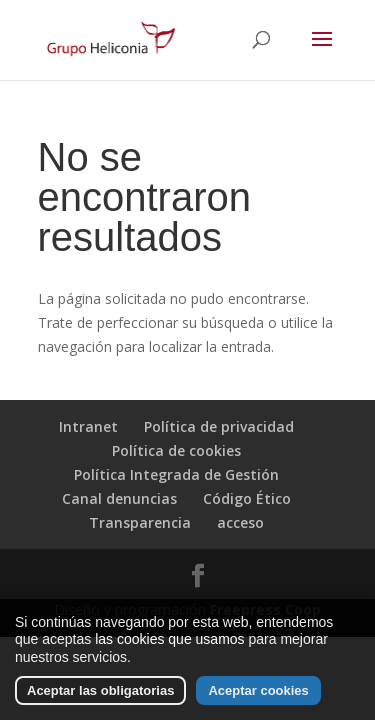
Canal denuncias (119, 498)
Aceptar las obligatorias (100, 693)
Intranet (88, 426)
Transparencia (140, 522)
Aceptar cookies (258, 693)
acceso (240, 522)
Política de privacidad (219, 426)
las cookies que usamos (169, 642)
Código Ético (247, 498)
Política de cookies (176, 450)
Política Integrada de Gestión (176, 474)
